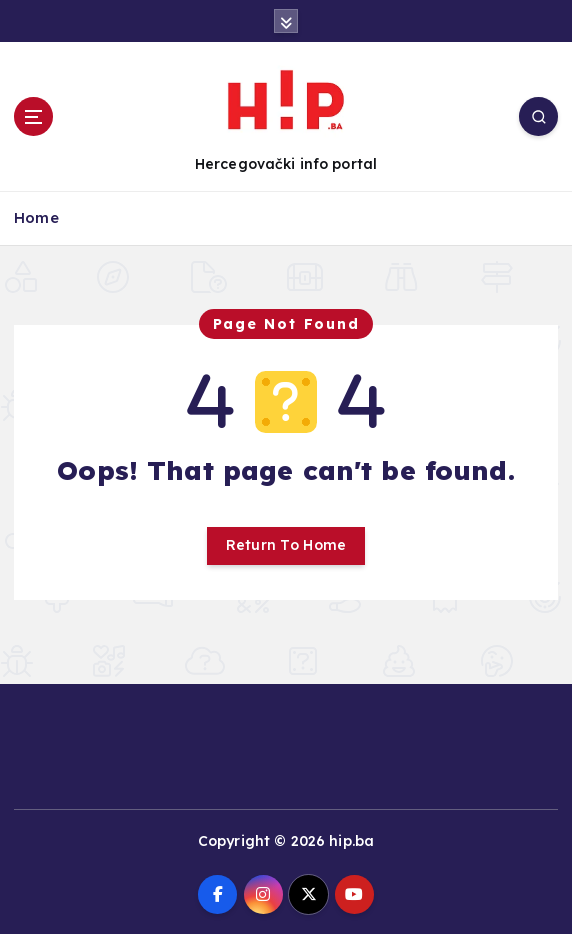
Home (36, 217)
